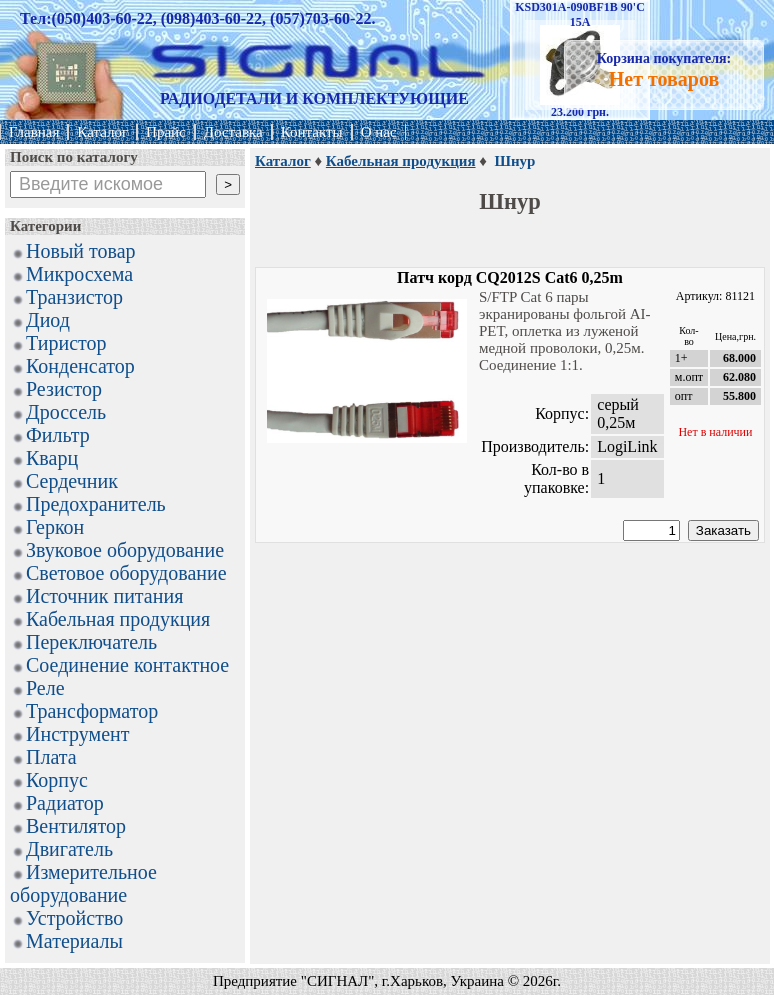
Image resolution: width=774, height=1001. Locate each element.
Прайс (166, 132)
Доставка (233, 132)
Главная (34, 132)
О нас (379, 132)
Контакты (312, 132)
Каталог (102, 132)
